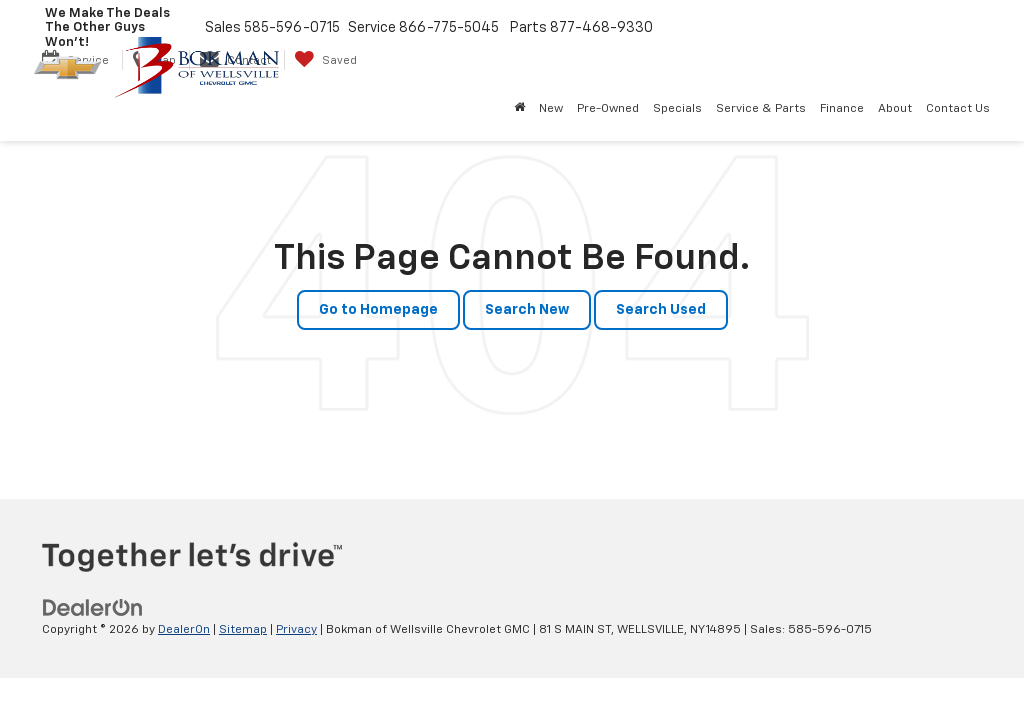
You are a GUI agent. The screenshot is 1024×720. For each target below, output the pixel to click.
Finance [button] (842, 109)
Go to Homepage (378, 310)
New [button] (551, 109)
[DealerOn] (93, 608)
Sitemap (243, 630)
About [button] (895, 109)
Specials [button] (677, 109)
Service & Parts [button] (761, 109)
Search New (527, 310)
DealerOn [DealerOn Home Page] (184, 630)
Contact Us (958, 109)
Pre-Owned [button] (608, 109)
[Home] (519, 109)
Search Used (661, 310)
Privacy (296, 630)
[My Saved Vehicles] (325, 60)
